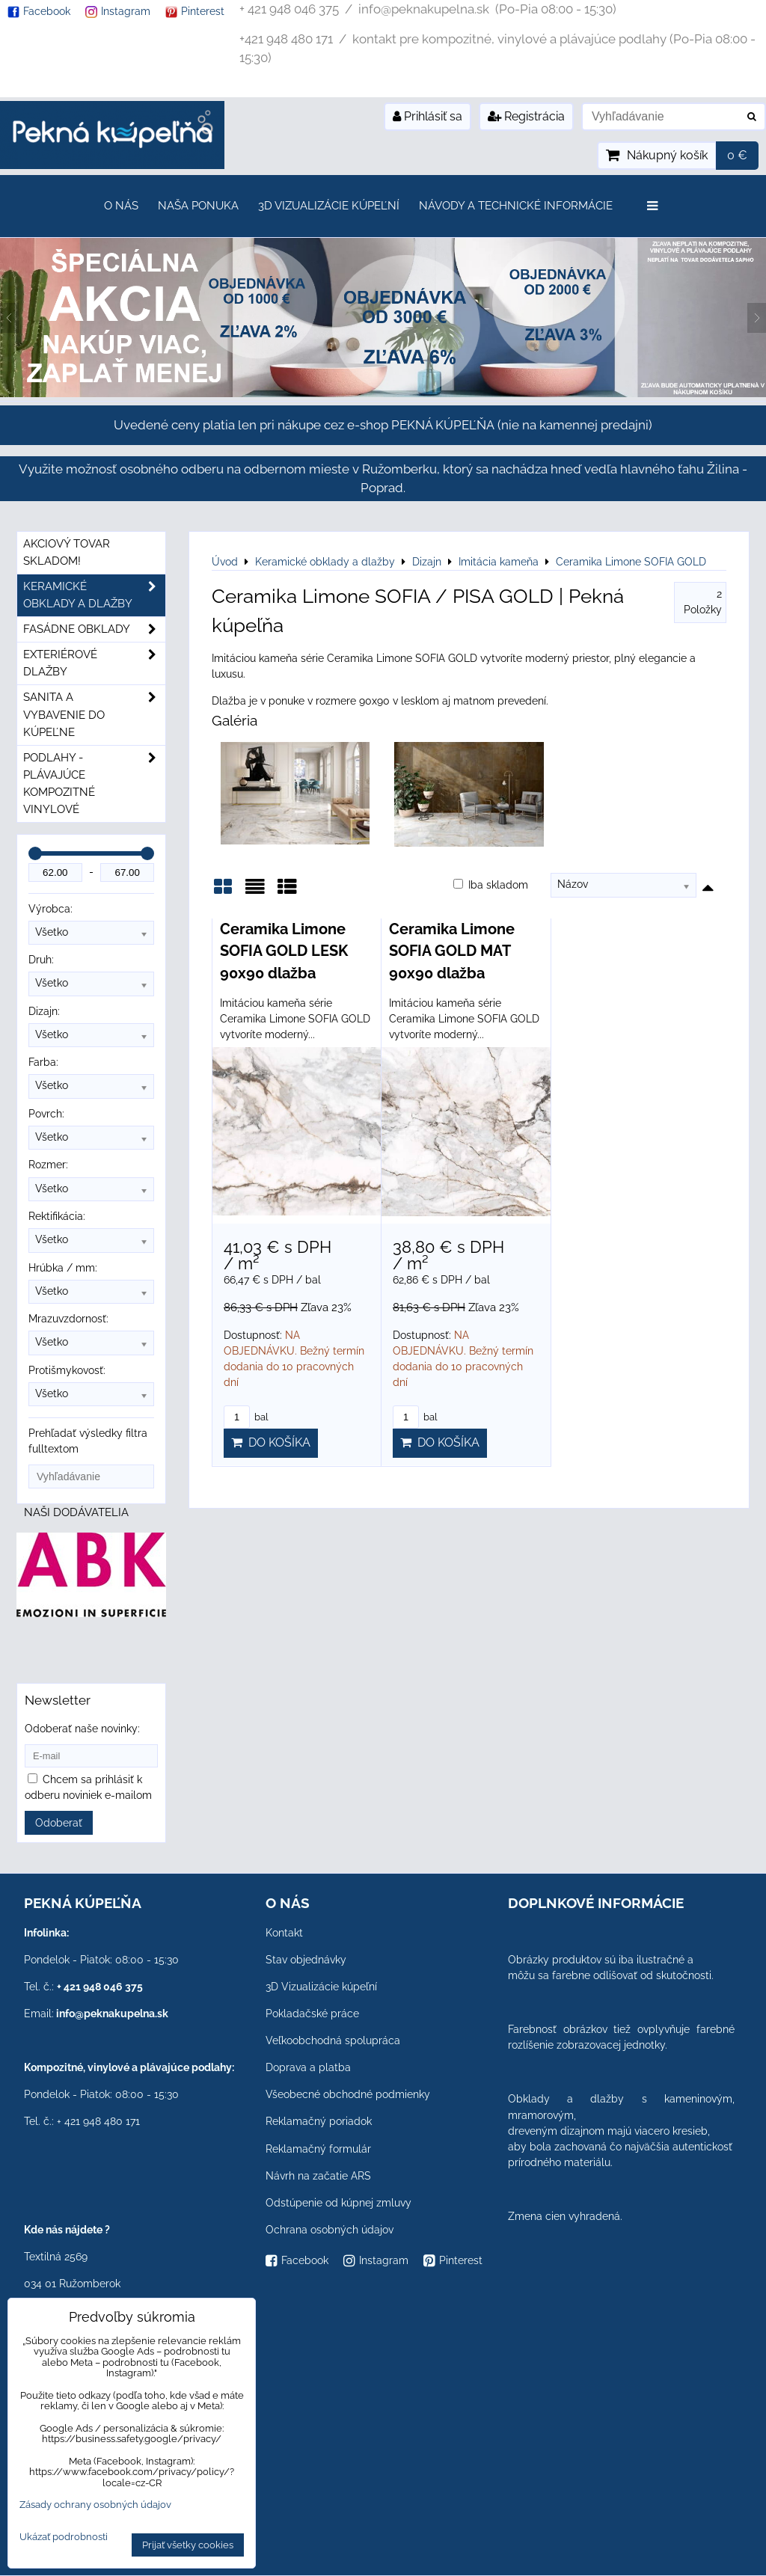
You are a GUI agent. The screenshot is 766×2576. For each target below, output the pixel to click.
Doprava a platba (308, 2067)
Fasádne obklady (94, 629)
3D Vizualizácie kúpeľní (328, 205)
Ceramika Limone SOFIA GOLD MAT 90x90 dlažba (452, 951)
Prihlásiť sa (427, 116)
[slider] (35, 853)
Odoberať (58, 1823)
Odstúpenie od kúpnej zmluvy (338, 2203)
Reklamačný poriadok (319, 2121)
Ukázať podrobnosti (63, 2537)
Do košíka (270, 1442)
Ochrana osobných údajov (329, 2230)
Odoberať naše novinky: (82, 1729)
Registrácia (526, 116)
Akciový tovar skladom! (66, 552)
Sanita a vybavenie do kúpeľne (94, 714)
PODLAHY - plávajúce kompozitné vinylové (94, 784)
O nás (121, 205)
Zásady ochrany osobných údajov (95, 2504)
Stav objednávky (306, 1960)
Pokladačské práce (312, 2014)
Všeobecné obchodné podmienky (348, 2094)
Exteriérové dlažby (94, 663)
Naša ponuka (198, 205)
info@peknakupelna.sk (112, 2014)
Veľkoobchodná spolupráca (333, 2040)
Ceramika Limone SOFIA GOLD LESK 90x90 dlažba (284, 951)
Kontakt (284, 1933)
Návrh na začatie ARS (318, 2176)
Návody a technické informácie (516, 205)
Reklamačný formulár (318, 2149)
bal (246, 1417)
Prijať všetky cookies (187, 2545)
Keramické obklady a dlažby (94, 595)
